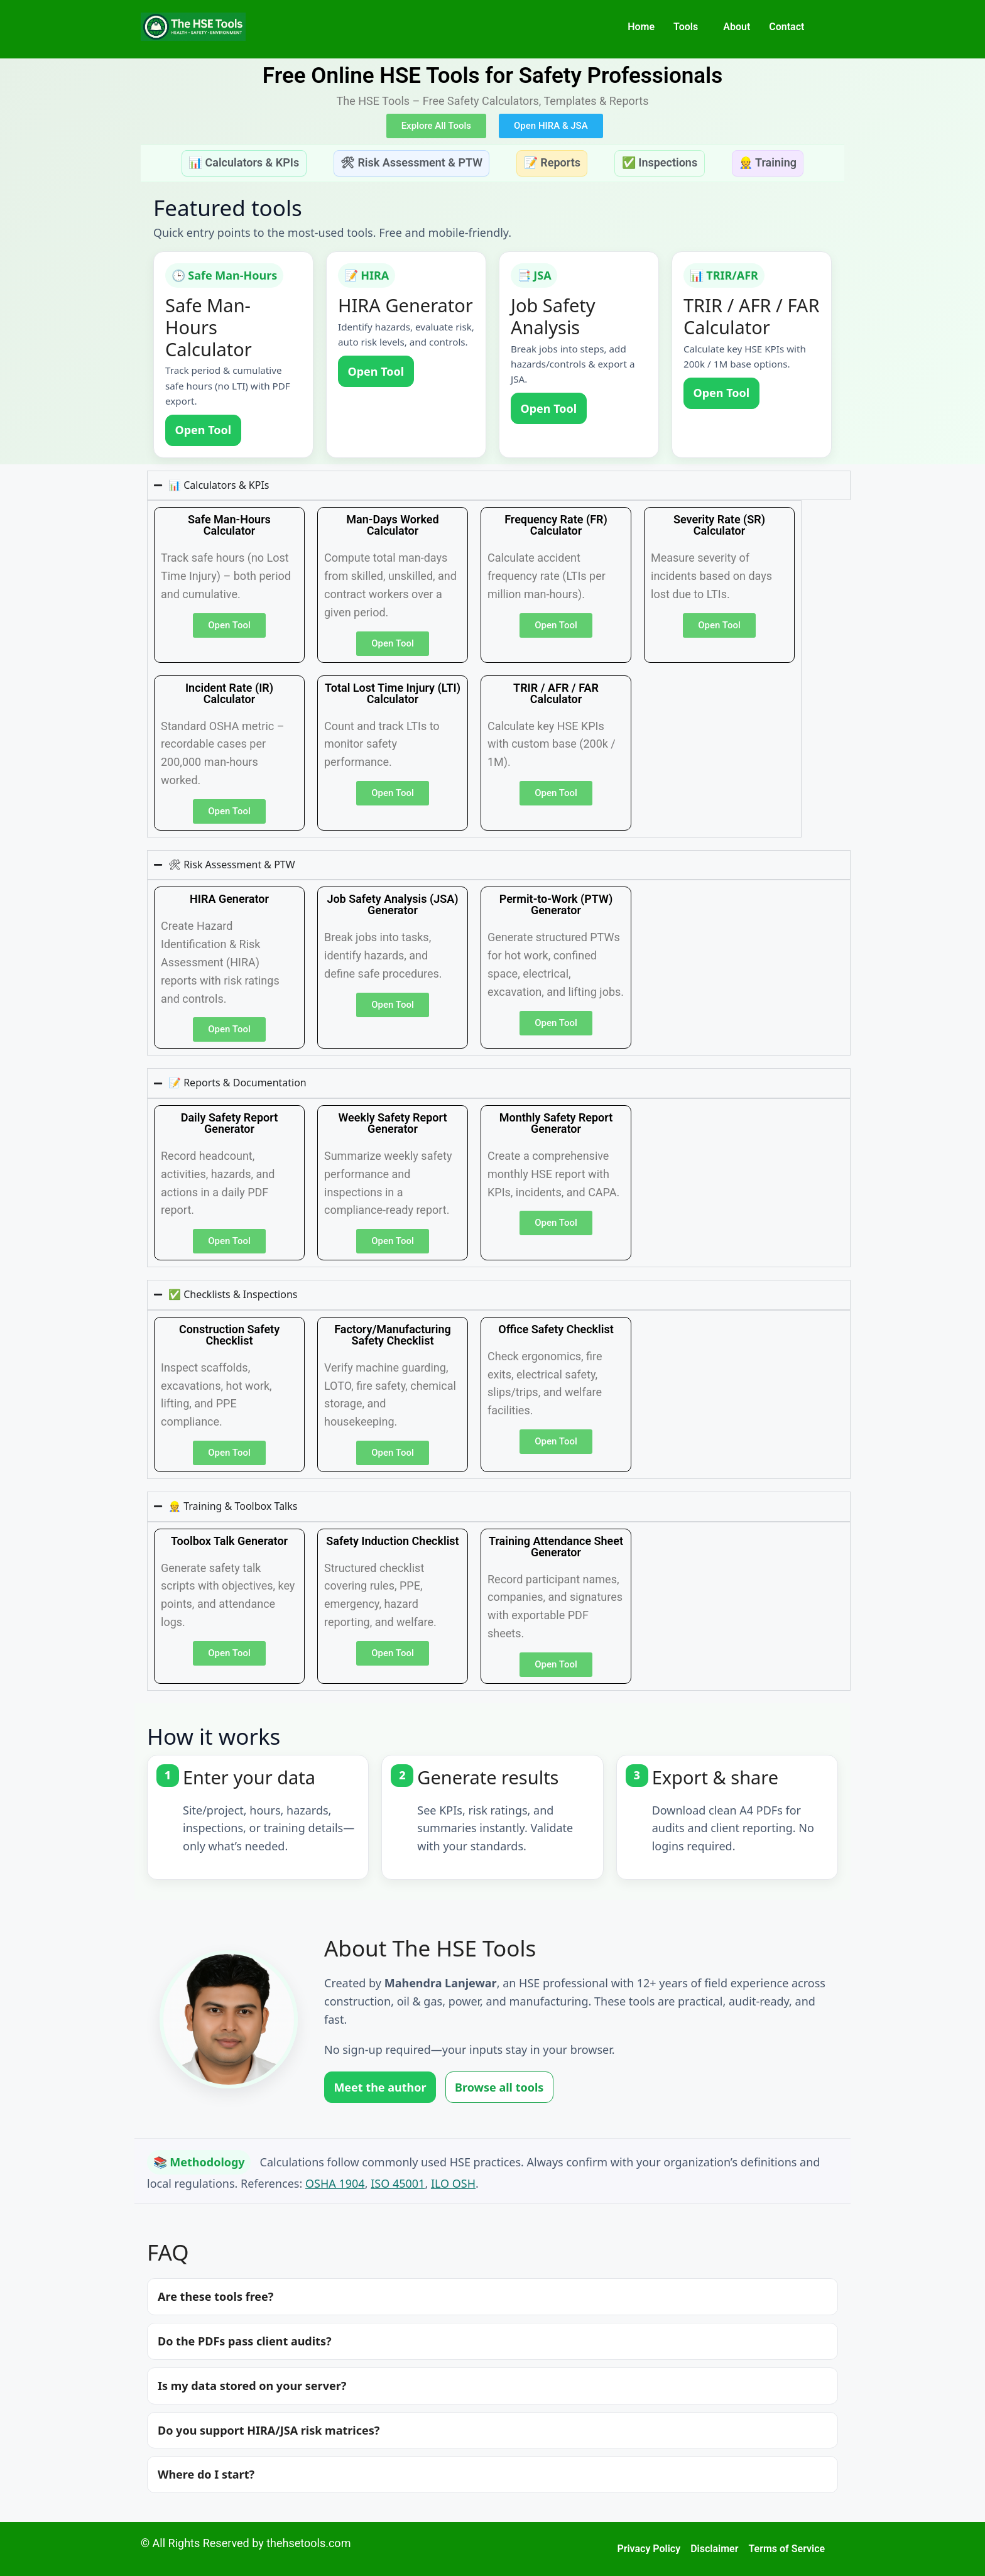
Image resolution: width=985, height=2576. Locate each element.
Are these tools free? (215, 2296)
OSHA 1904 (335, 2183)
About (736, 27)
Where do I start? (206, 2474)
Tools (685, 27)
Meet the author (380, 2087)
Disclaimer (714, 2549)
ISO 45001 (398, 2183)
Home (641, 27)
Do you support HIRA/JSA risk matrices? (268, 2430)
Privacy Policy (648, 2549)
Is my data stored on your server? (252, 2385)
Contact (786, 27)
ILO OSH (453, 2183)
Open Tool (203, 429)
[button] (689, 27)
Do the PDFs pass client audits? (245, 2341)
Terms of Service (786, 2549)
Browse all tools (499, 2087)
